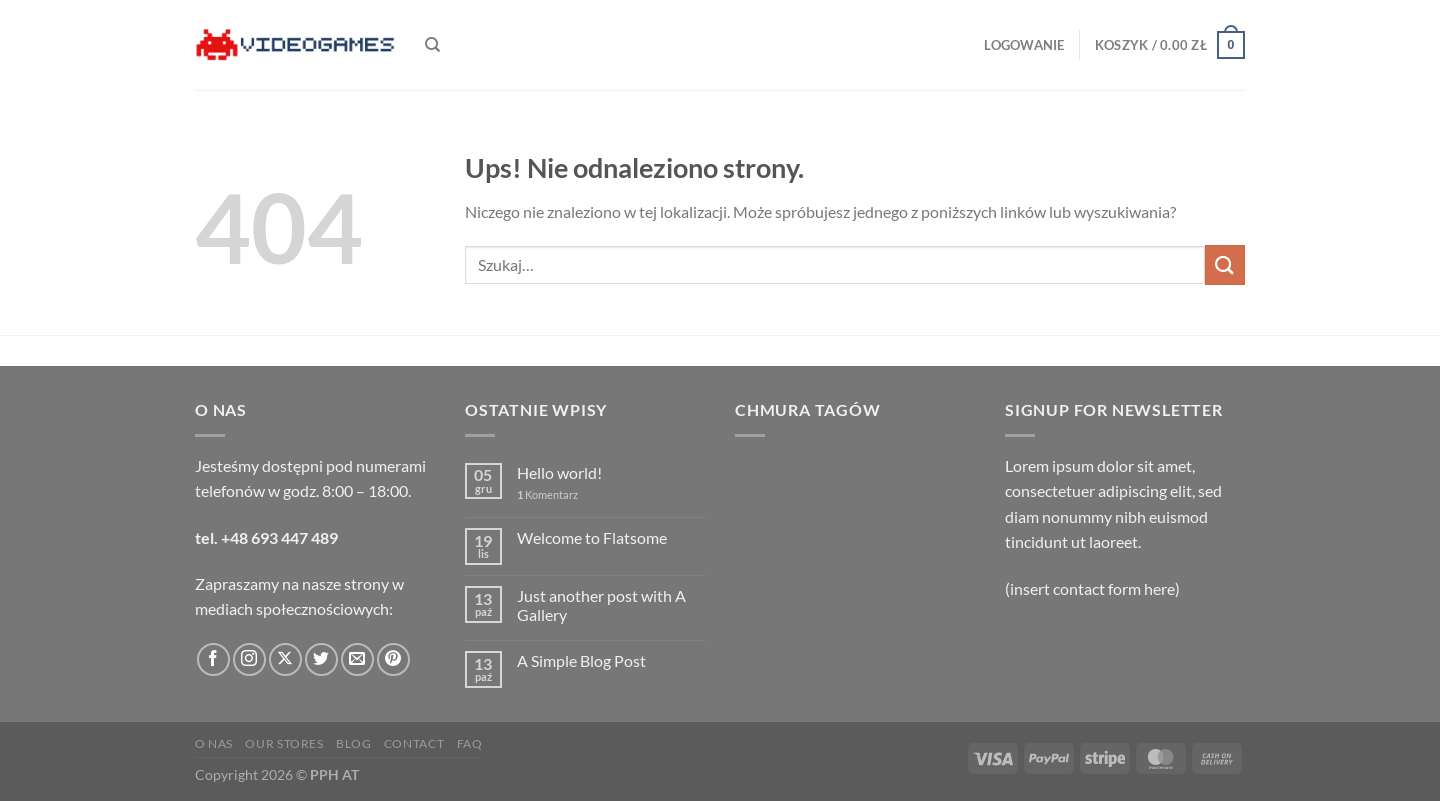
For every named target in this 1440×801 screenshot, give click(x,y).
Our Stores (284, 743)
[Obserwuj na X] (285, 659)
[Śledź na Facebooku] (213, 659)
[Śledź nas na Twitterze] (321, 659)
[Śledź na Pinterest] (393, 659)
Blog (353, 743)
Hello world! (559, 472)
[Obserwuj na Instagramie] (249, 659)
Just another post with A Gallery (601, 605)
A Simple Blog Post (581, 660)
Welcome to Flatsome (592, 537)
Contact (414, 743)
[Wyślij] (1225, 264)
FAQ (470, 743)
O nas (214, 743)
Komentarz (547, 494)
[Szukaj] (432, 45)
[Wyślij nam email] (357, 659)
